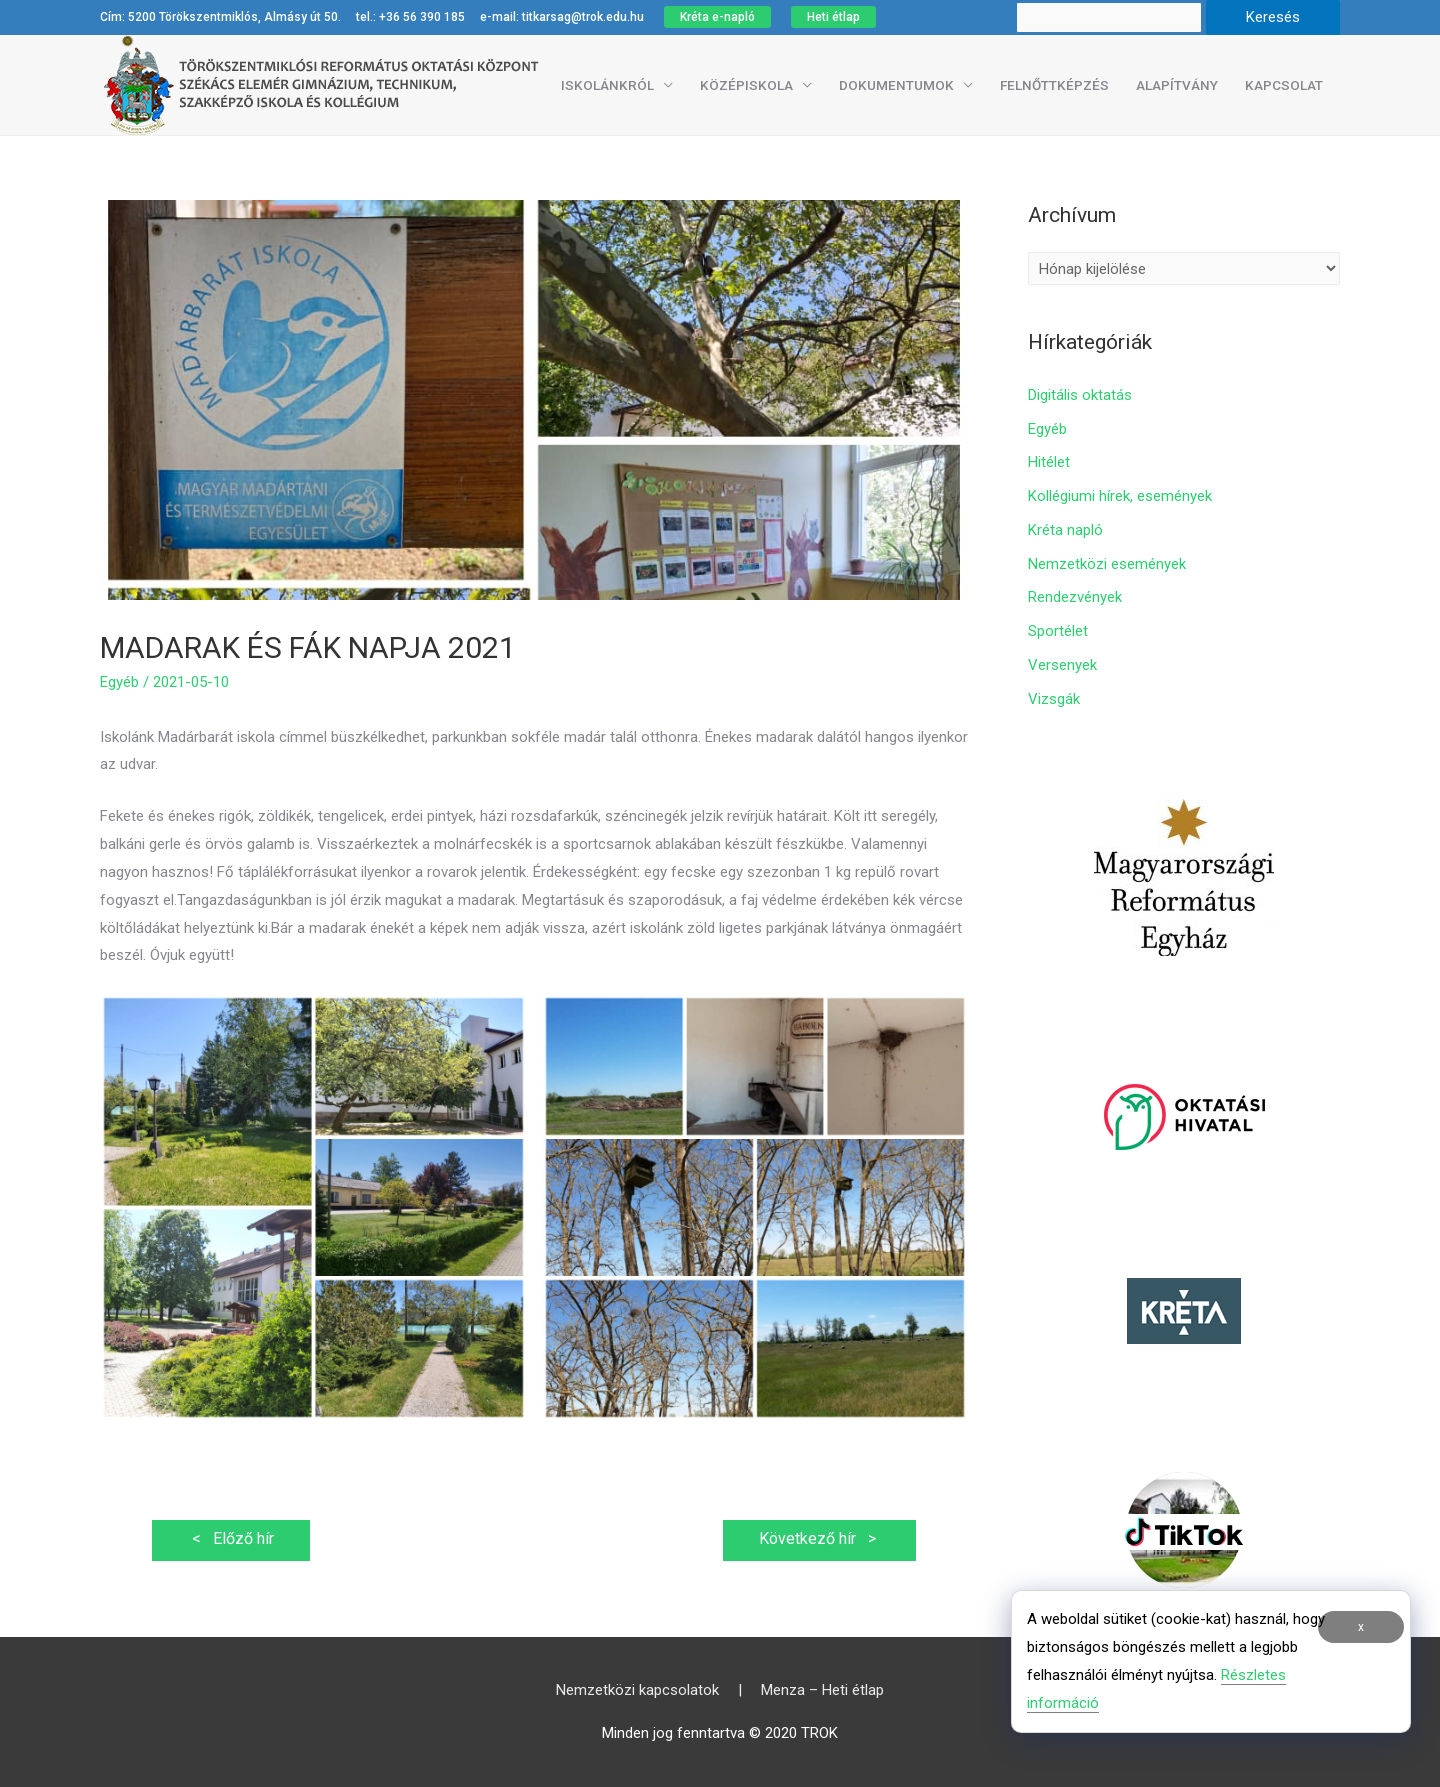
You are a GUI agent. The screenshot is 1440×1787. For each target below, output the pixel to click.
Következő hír (819, 1538)
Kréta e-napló (717, 17)
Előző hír (231, 1538)
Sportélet (1058, 631)
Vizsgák (1054, 699)
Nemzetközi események (1107, 564)
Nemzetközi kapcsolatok (637, 1690)
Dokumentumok (896, 85)
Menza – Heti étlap (822, 1690)
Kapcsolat (1284, 85)
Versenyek (1062, 665)
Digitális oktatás (1080, 395)
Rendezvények (1075, 597)
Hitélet (1049, 462)
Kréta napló (1065, 530)
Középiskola (746, 85)
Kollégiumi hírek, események (1120, 496)
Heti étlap (833, 17)
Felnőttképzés (1054, 85)
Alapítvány (1177, 85)
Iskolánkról (607, 85)
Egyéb (119, 682)
